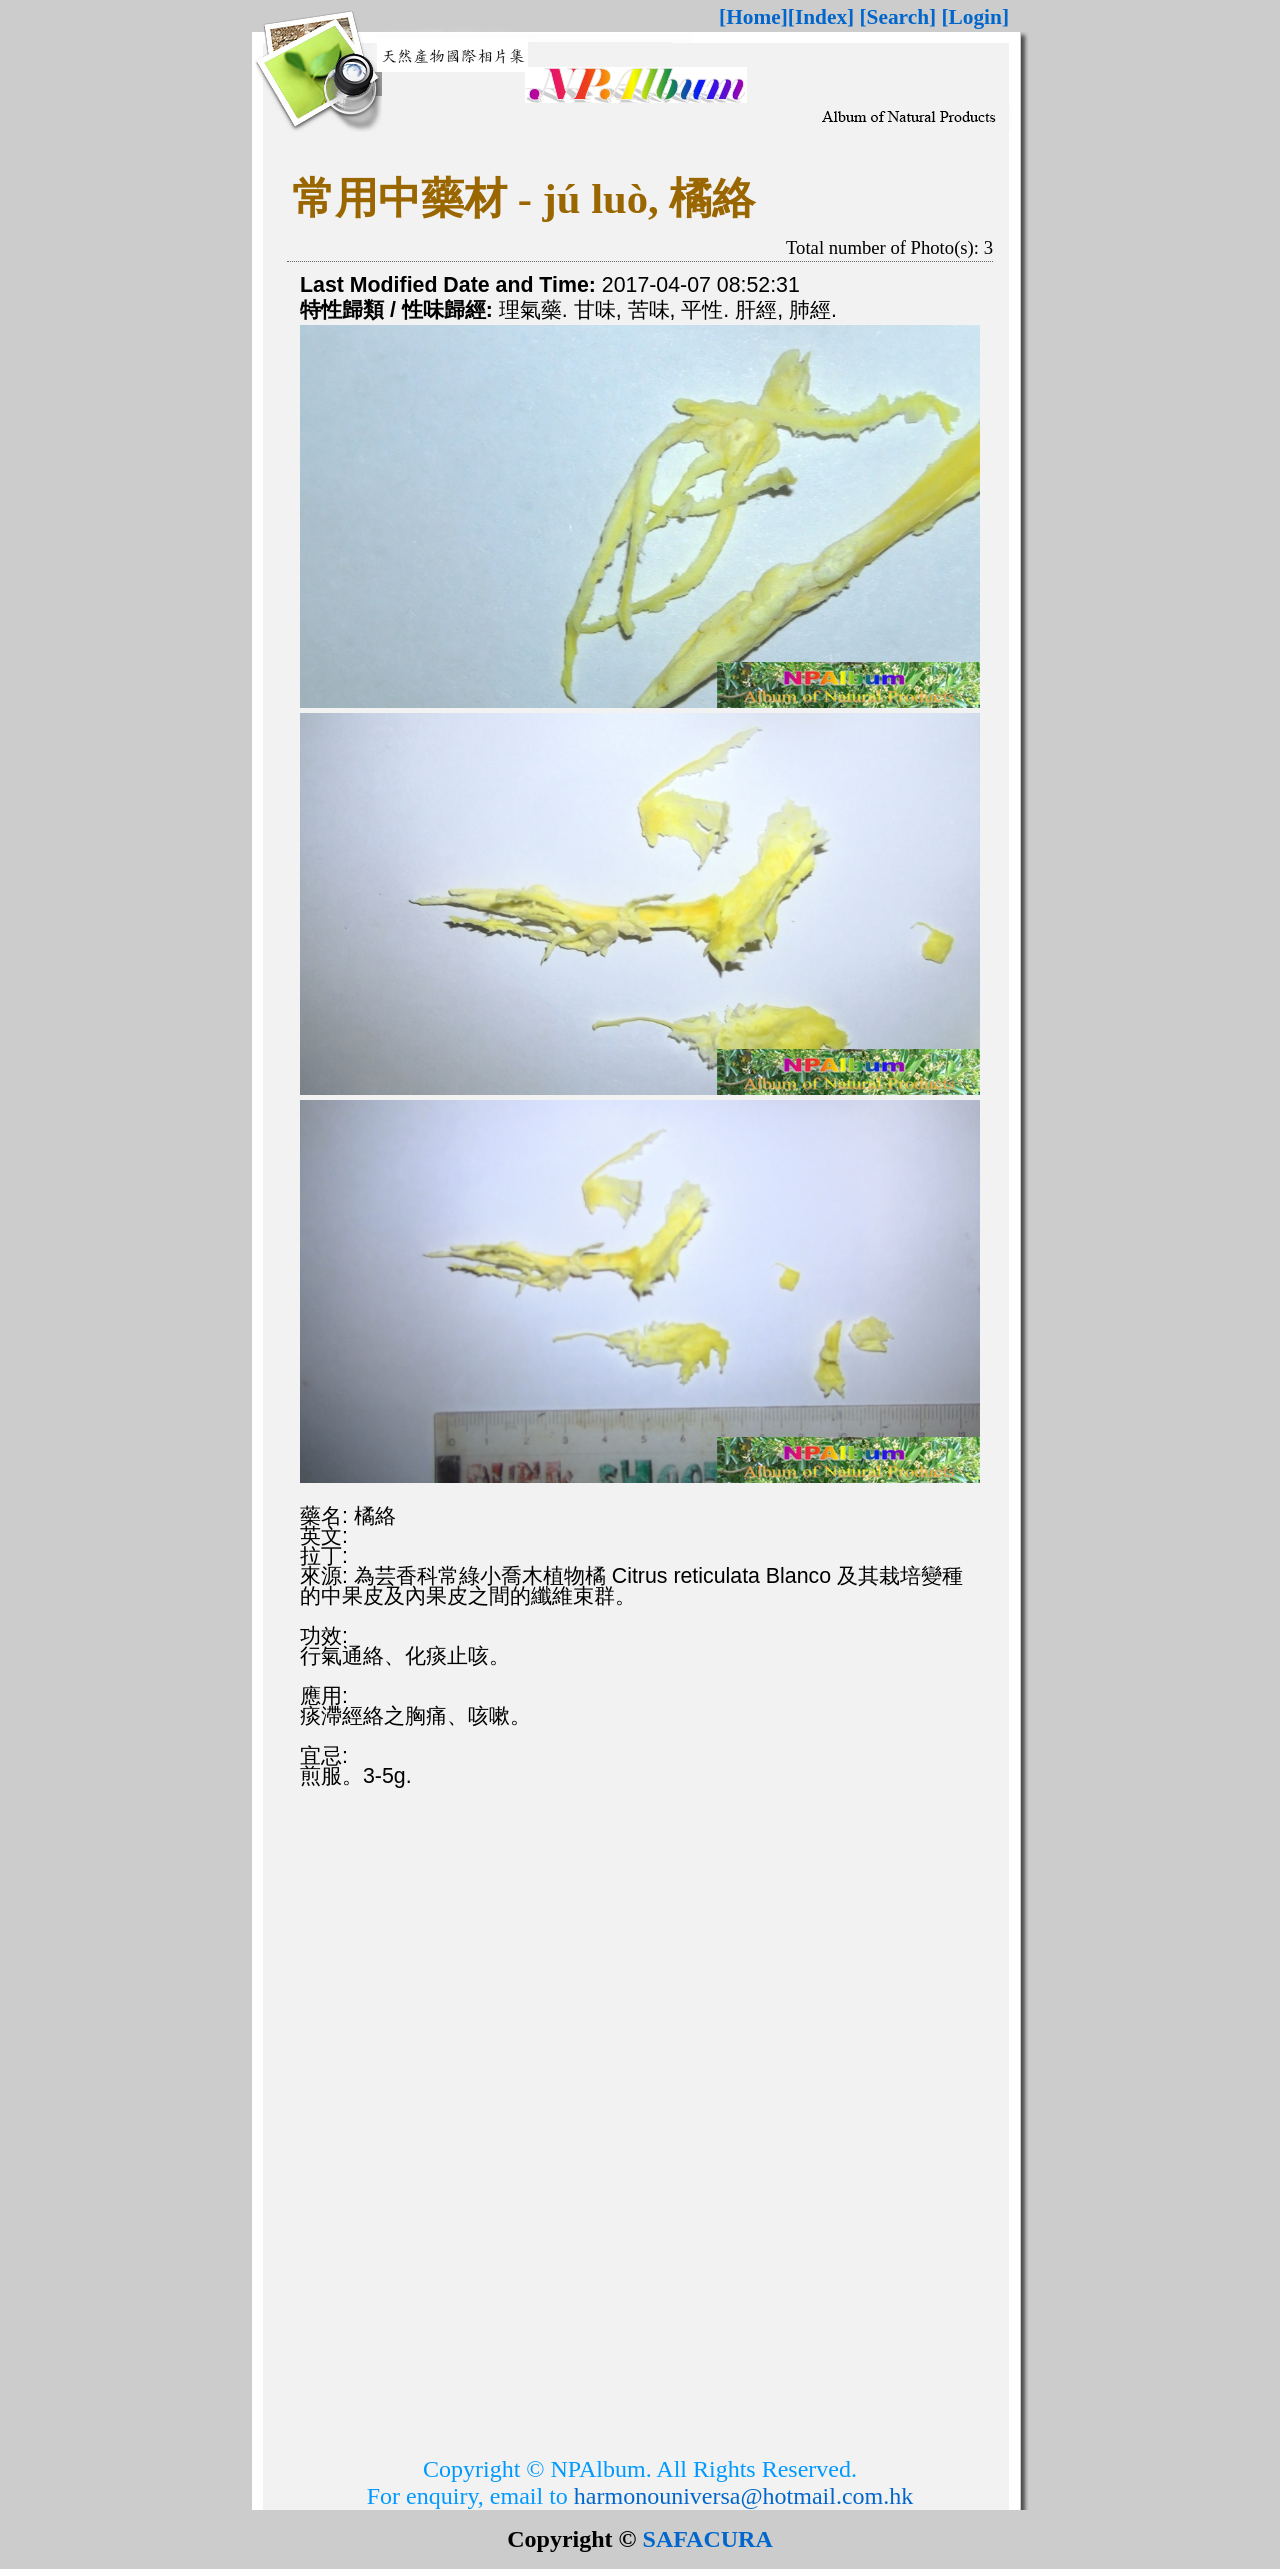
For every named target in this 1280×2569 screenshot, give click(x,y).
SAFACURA (708, 2539)
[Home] (753, 17)
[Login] (975, 17)
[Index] (821, 17)
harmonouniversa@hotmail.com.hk (743, 2496)
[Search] (898, 17)
